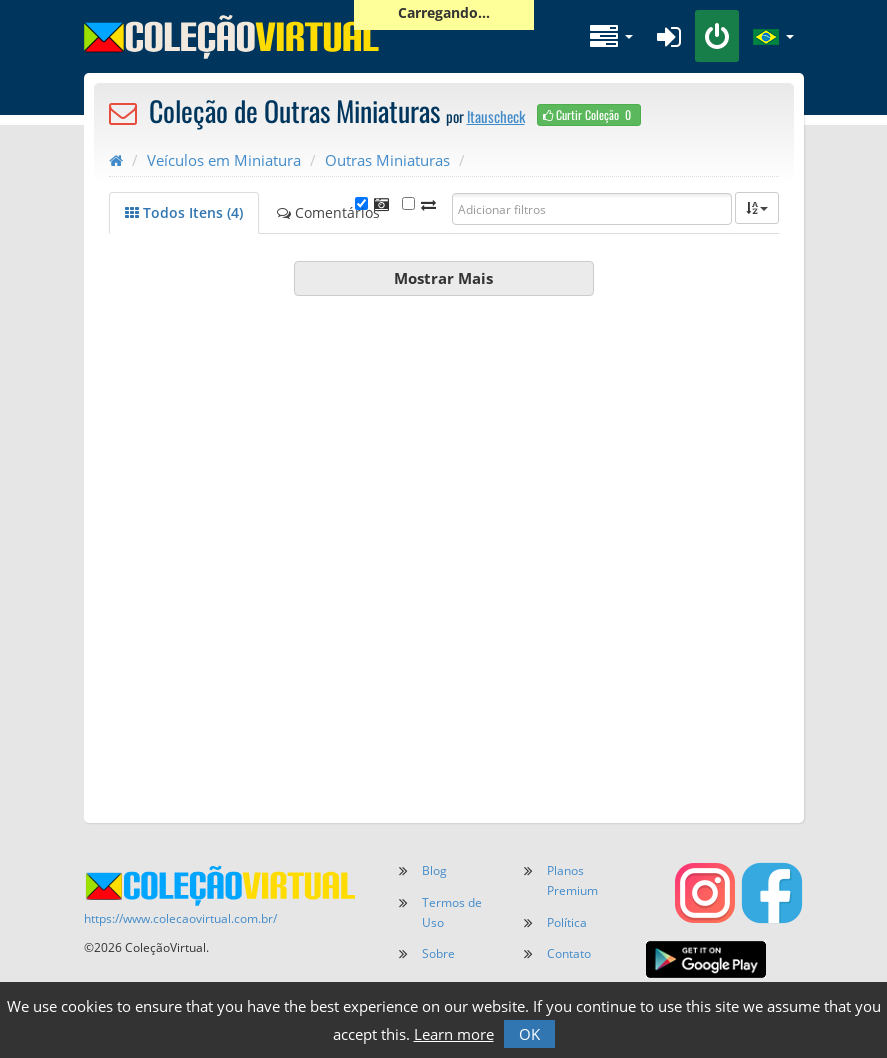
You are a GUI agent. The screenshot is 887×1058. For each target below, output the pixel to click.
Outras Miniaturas (387, 160)
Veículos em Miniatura (224, 160)
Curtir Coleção (589, 115)
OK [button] (529, 1034)
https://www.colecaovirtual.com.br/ (180, 918)
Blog (434, 870)
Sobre (438, 953)
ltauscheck (496, 116)
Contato (569, 953)
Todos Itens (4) (184, 212)
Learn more (454, 1034)
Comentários (328, 212)
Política (567, 922)
